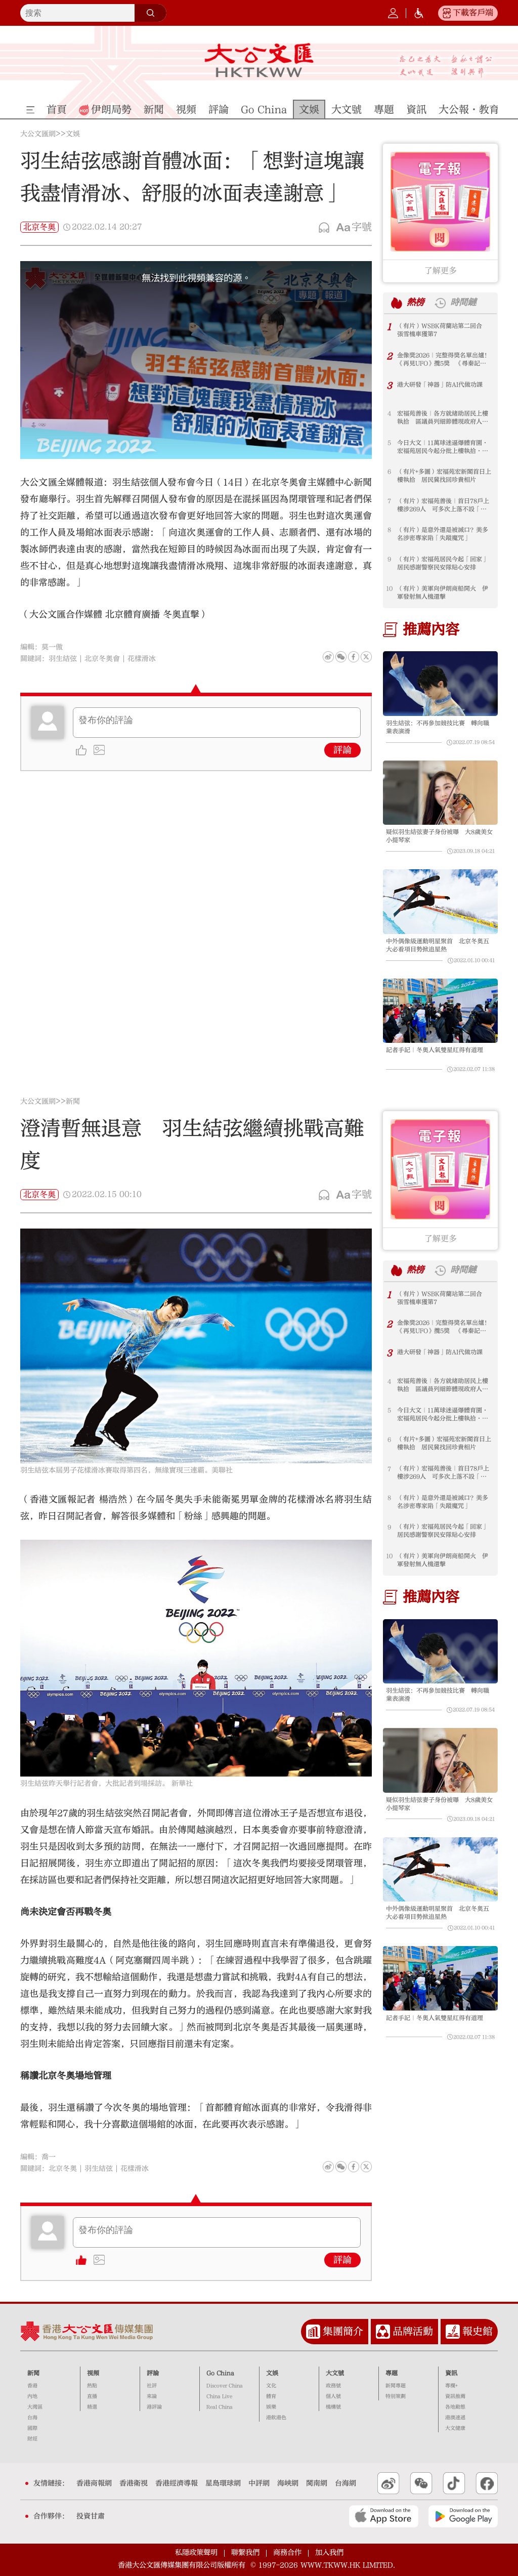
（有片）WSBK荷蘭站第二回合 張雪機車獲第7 (442, 329)
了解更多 (440, 270)
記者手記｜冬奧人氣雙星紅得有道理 (434, 1049)
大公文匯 (258, 60)
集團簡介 (343, 2331)
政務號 (333, 2386)
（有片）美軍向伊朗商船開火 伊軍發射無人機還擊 (442, 592)
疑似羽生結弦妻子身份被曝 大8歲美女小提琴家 (439, 835)
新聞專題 (395, 2386)
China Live (219, 2396)
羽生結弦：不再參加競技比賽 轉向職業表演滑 (437, 727)
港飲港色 (276, 2418)
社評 (152, 2386)
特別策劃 (395, 2396)
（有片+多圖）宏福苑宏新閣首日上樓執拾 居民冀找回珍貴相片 (444, 475)
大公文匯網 (38, 134)
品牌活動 (413, 2331)
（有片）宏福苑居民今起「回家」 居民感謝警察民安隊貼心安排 (444, 563)
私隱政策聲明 (196, 2552)
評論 (342, 750)
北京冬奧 (39, 227)
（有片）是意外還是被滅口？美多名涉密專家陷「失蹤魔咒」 (442, 533)
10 (389, 588)
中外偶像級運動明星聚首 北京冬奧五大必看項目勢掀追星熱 (437, 945)
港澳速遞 (455, 2418)
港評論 (154, 2407)
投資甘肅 (90, 2516)
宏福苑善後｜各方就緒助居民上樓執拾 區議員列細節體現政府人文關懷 (442, 418)
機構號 (333, 2407)
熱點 (92, 2386)
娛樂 (271, 2407)
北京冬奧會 (102, 659)
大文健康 (455, 2428)
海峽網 (287, 2483)
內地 (32, 2396)
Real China (219, 2407)
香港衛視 (133, 2483)
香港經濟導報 (176, 2483)
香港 (32, 2386)
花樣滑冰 (141, 659)
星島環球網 (223, 2483)
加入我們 (329, 2552)
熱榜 (415, 303)
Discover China (224, 2386)
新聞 (73, 1101)
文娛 (73, 134)
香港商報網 (94, 2483)
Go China (220, 2373)
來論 (152, 2396)
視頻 (93, 2373)
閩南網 (316, 2483)
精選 (92, 2407)
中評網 (259, 2483)
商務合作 (287, 2552)
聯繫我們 (245, 2552)
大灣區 (34, 2407)
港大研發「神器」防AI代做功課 (440, 384)
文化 (271, 2386)
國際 (32, 2428)
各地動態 (455, 2407)
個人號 (333, 2396)
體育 (271, 2396)
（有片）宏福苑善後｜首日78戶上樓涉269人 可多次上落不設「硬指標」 (443, 505)
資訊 (451, 2373)
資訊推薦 (455, 2396)
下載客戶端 (473, 12)
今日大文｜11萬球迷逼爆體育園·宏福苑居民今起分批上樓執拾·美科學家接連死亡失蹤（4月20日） (442, 447)
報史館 (477, 2331)
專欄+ (451, 2386)
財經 (32, 2439)
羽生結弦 (63, 659)
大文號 (335, 2373)
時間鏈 (463, 303)
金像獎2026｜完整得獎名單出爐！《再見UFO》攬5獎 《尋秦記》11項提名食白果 (443, 359)
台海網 (345, 2483)
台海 (32, 2418)
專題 (391, 2373)
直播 (92, 2396)
